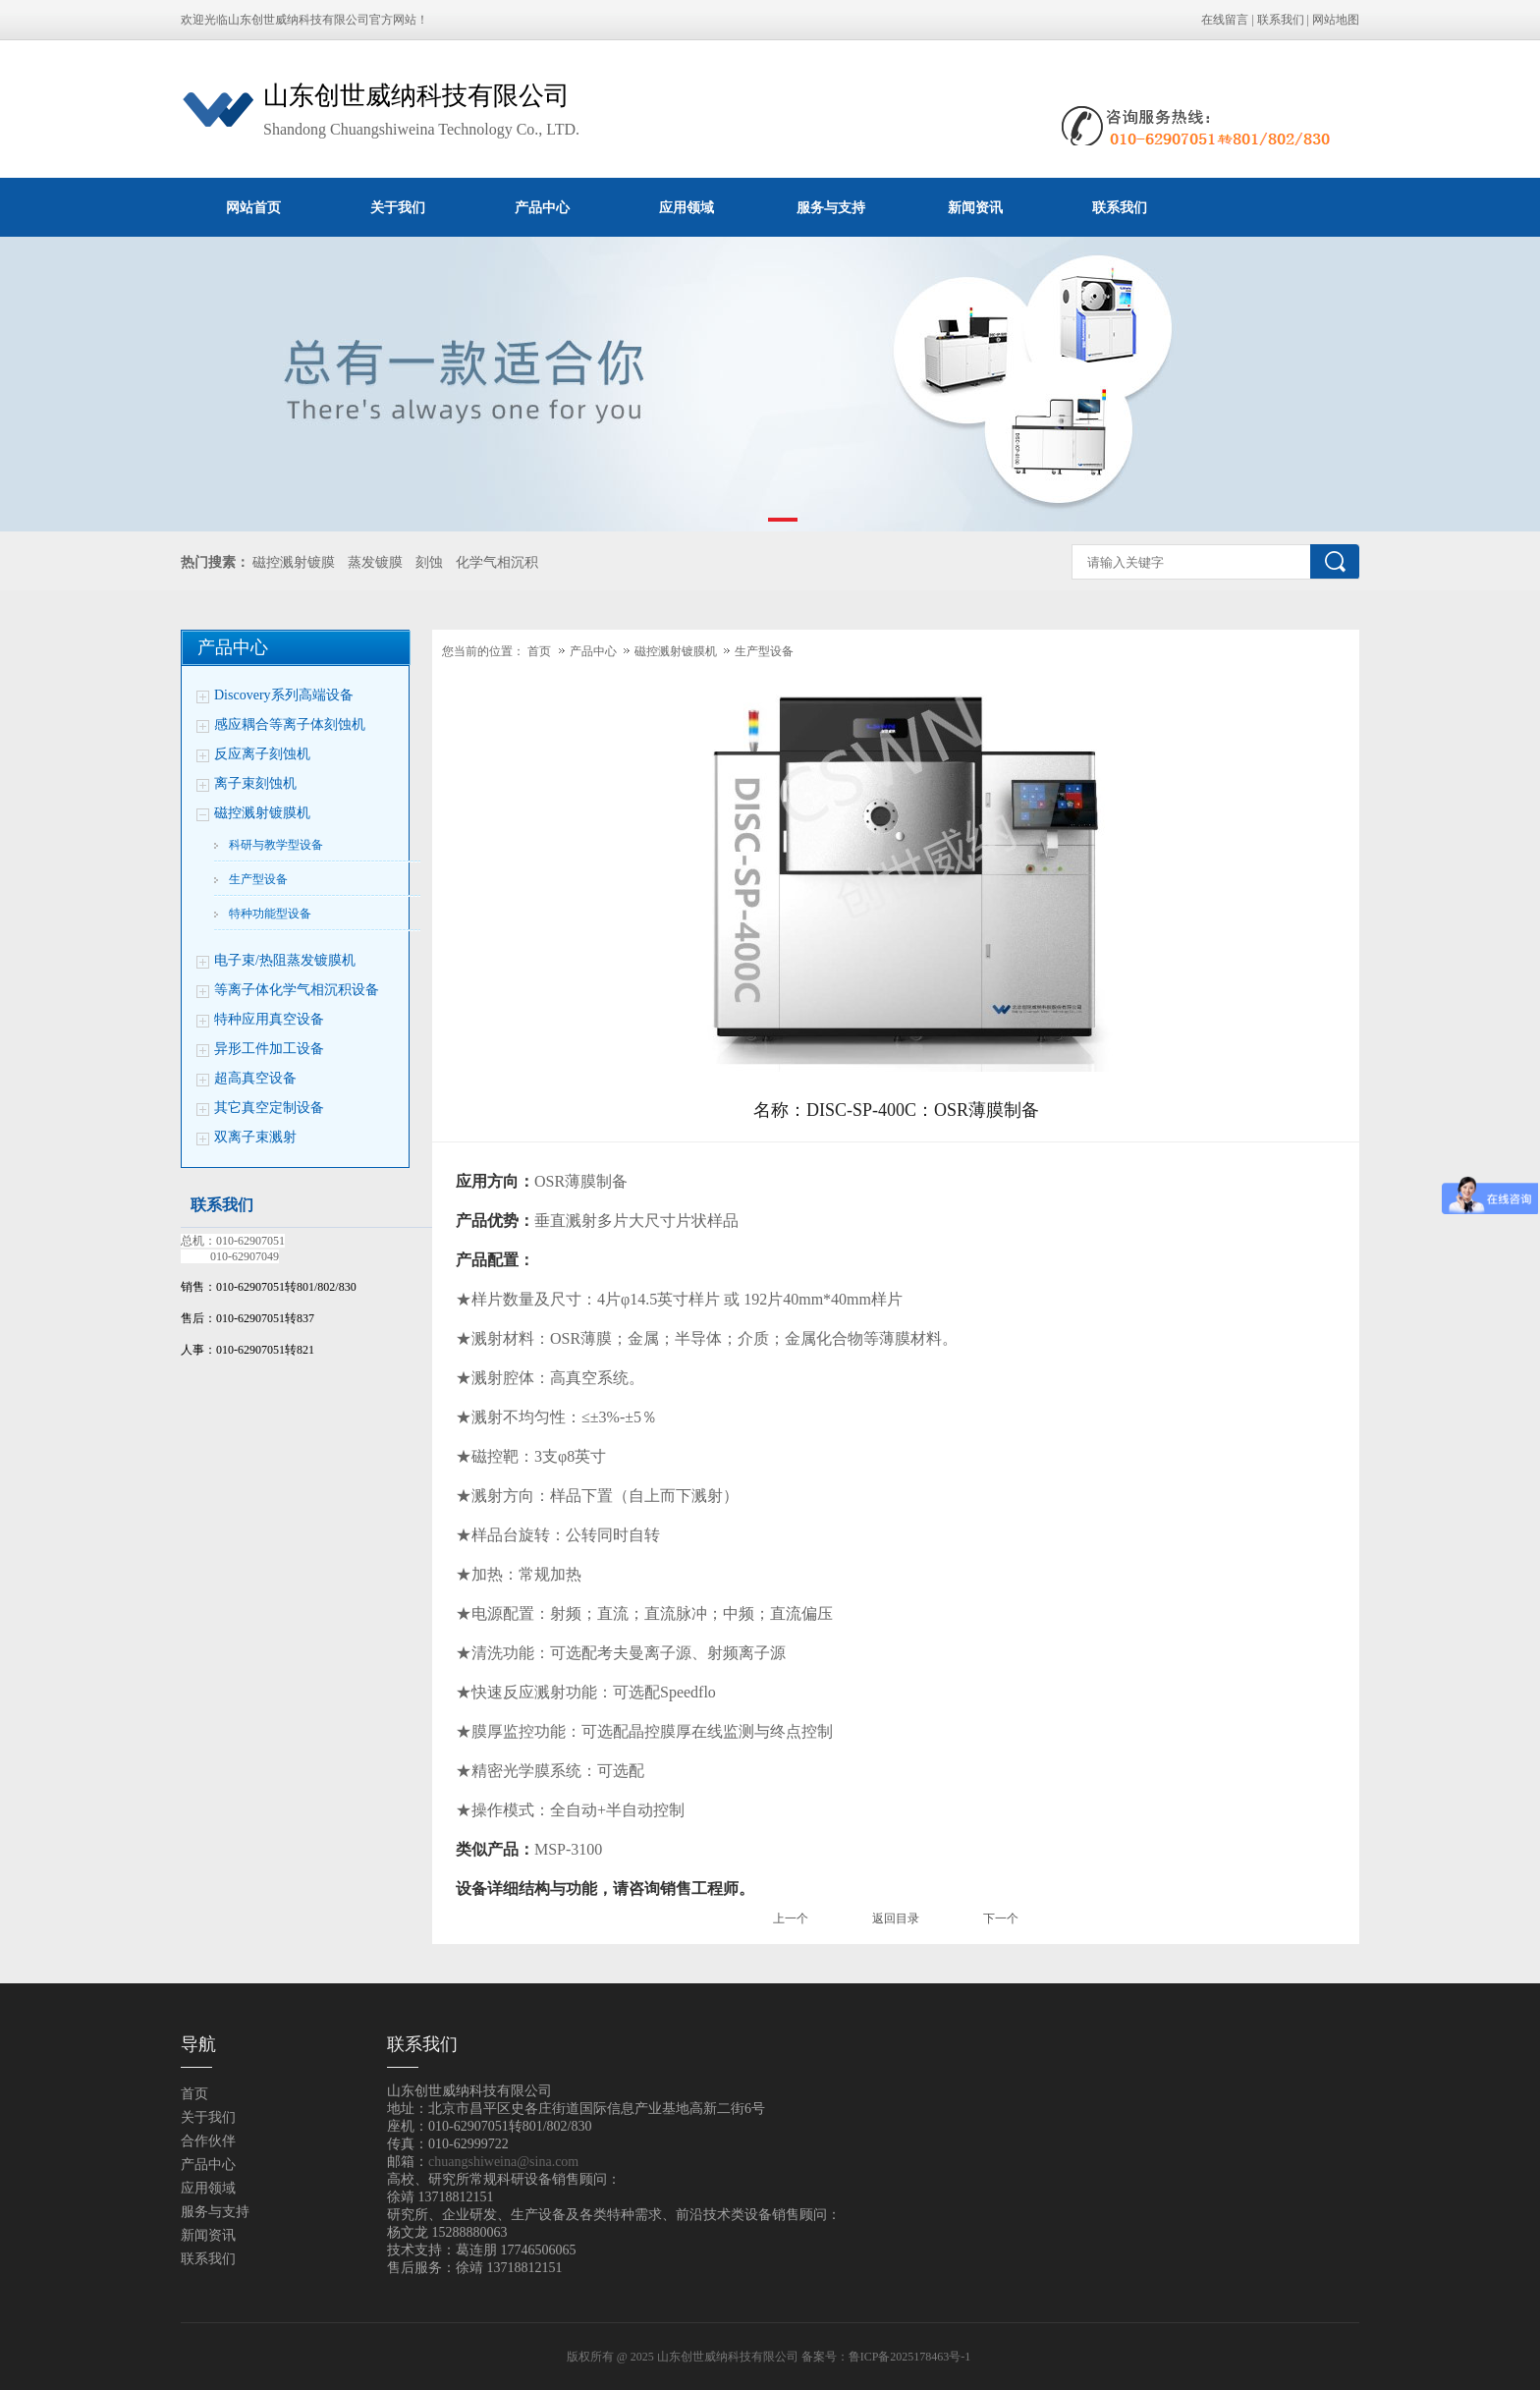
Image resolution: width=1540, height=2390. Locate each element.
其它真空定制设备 (269, 1107)
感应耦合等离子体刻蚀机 (289, 724)
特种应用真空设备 (269, 1019)
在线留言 (1224, 20)
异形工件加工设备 (269, 1048)
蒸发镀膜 (375, 562)
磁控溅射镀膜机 (262, 813)
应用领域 (686, 207)
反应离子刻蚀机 (262, 754)
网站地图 (1335, 20)
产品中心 (542, 207)
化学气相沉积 (497, 562)
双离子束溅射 (255, 1137)
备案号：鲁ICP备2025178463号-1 (887, 2356)
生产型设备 (258, 879)
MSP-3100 (568, 1849)
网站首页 (253, 207)
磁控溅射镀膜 (293, 562)
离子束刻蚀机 (255, 783)
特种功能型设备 (270, 913)
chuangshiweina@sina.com (503, 2161)
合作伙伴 (208, 2141)
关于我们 (397, 207)
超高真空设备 (255, 1078)
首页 (539, 651)
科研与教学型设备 (276, 845)
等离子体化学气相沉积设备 (296, 989)
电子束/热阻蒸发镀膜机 (285, 960)
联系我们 (1280, 20)
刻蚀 (429, 562)
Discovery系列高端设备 (284, 695)
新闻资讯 (975, 207)
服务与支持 (831, 207)
